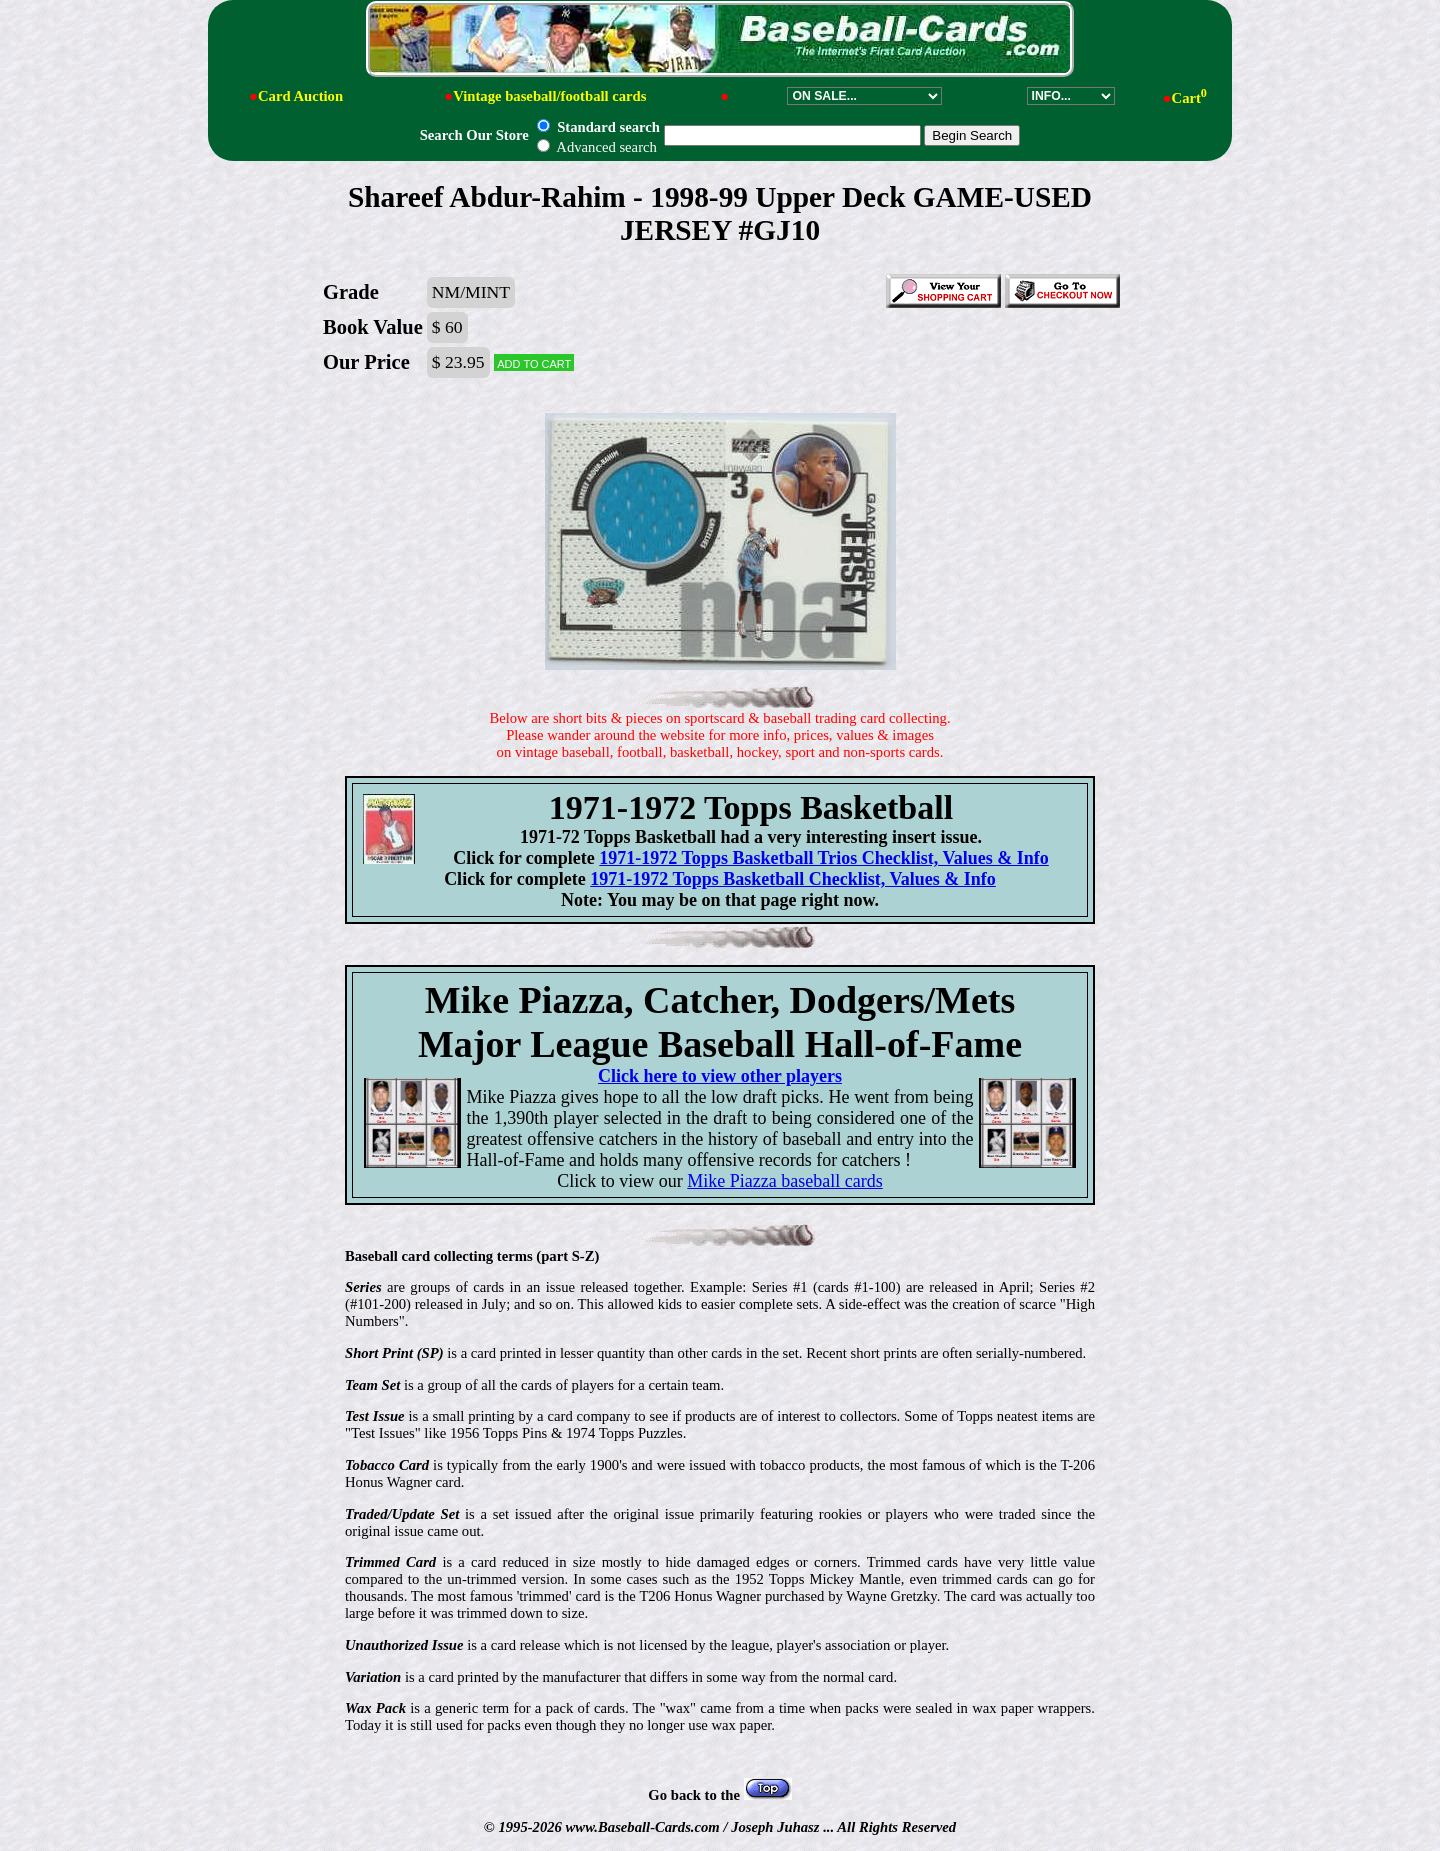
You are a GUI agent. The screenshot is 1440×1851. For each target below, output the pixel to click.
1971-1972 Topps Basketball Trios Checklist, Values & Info (823, 858)
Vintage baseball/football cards (549, 96)
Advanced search (596, 147)
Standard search (598, 127)
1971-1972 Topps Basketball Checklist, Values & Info (793, 879)
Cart (1189, 98)
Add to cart (534, 362)
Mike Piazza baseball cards (784, 1181)
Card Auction (300, 96)
